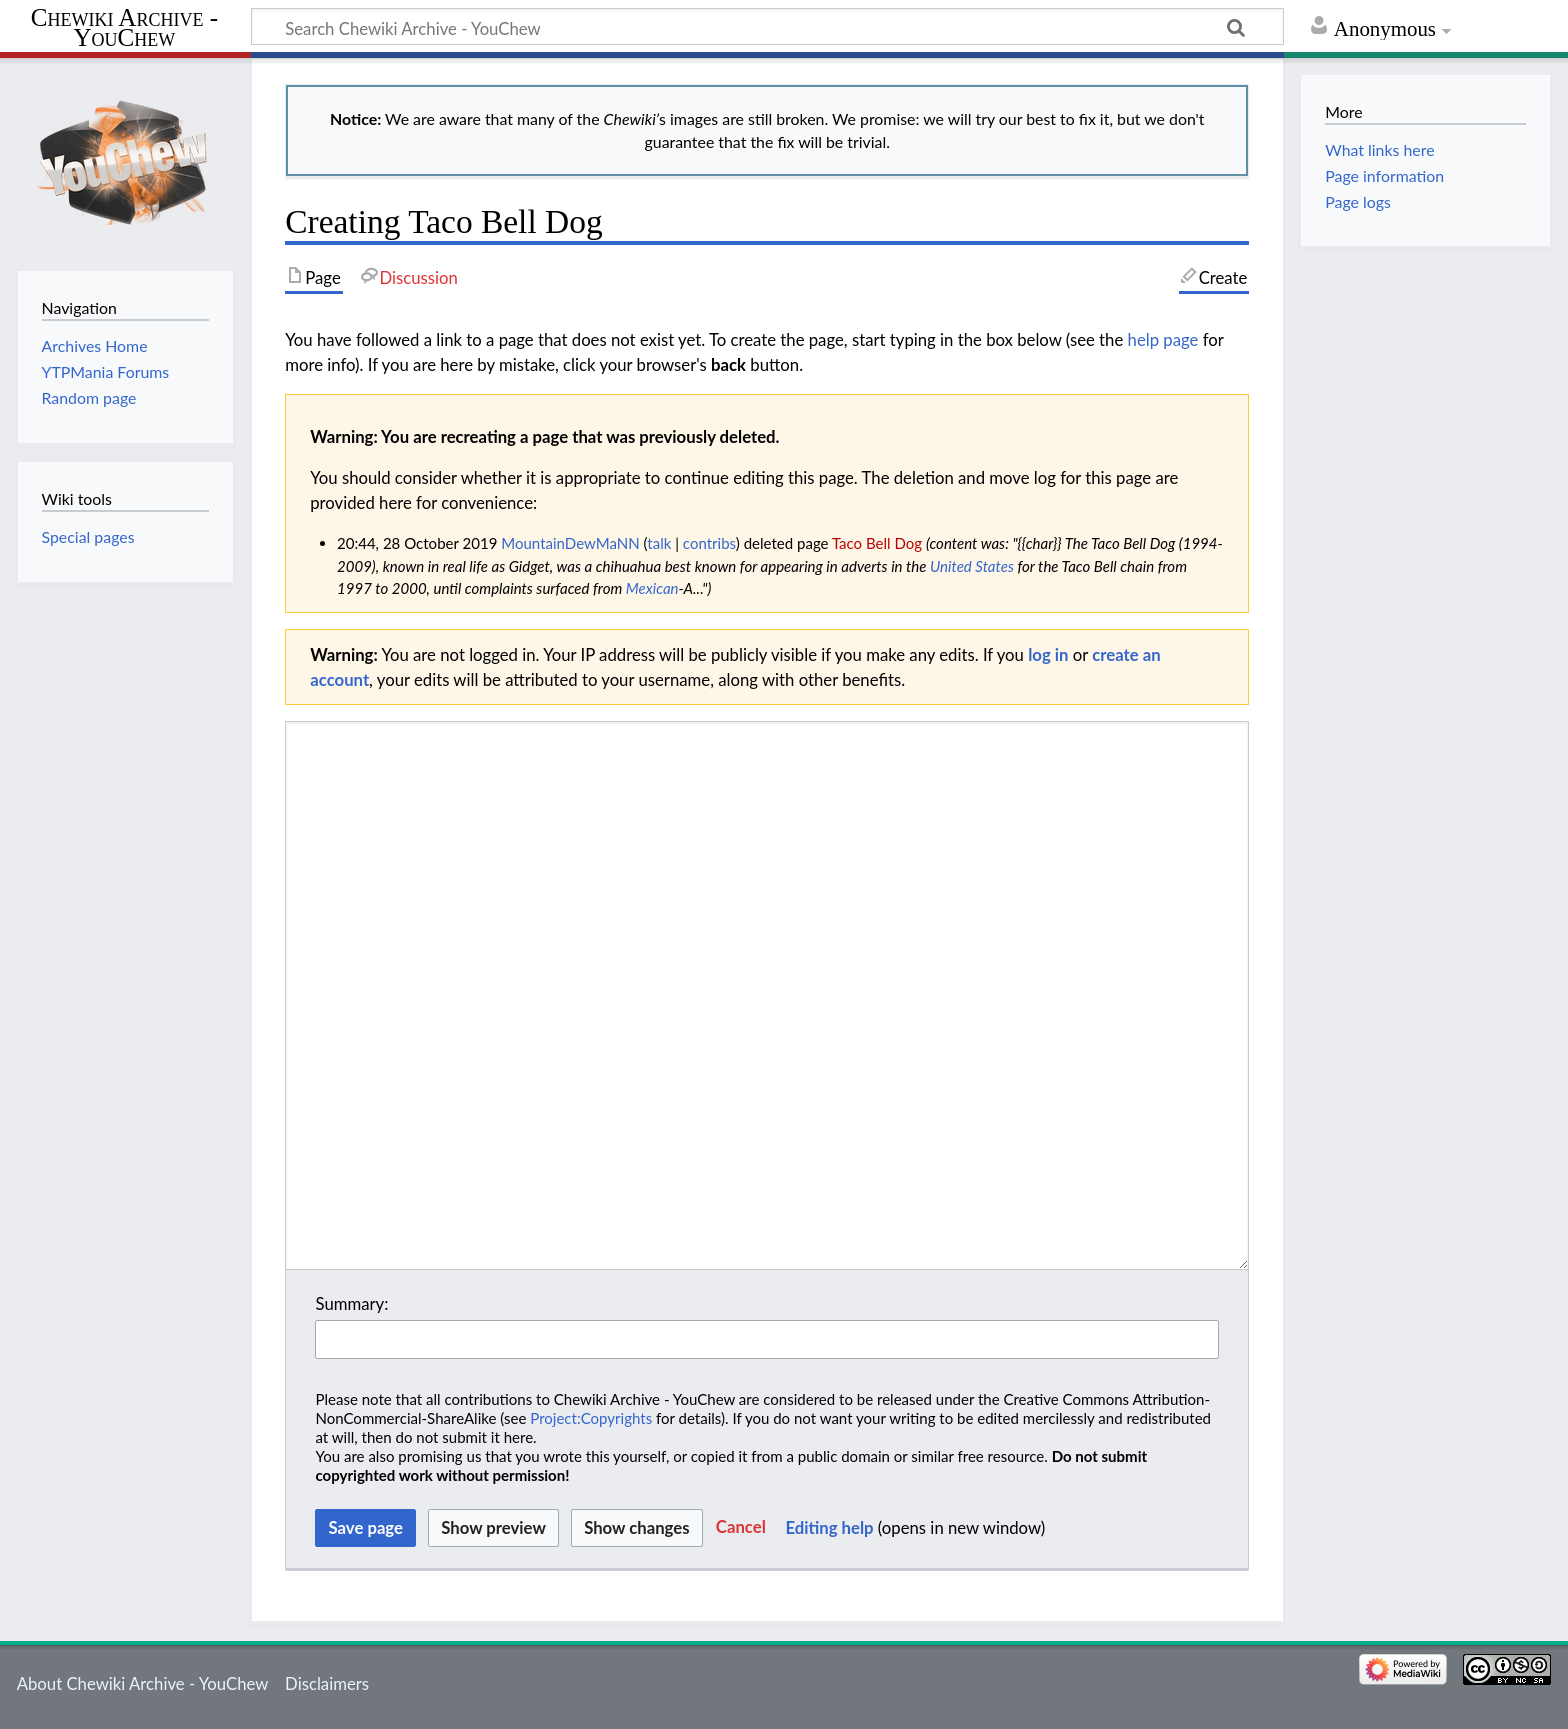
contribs (709, 543)
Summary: (351, 1303)
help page (1163, 339)
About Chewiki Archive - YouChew (143, 1683)
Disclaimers (327, 1683)
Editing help (829, 1527)
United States (972, 566)
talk (659, 543)
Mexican (652, 588)
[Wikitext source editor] (767, 995)
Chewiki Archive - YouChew (124, 28)
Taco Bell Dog (877, 543)
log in (1048, 654)
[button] (741, 1528)
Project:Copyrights (591, 1418)
